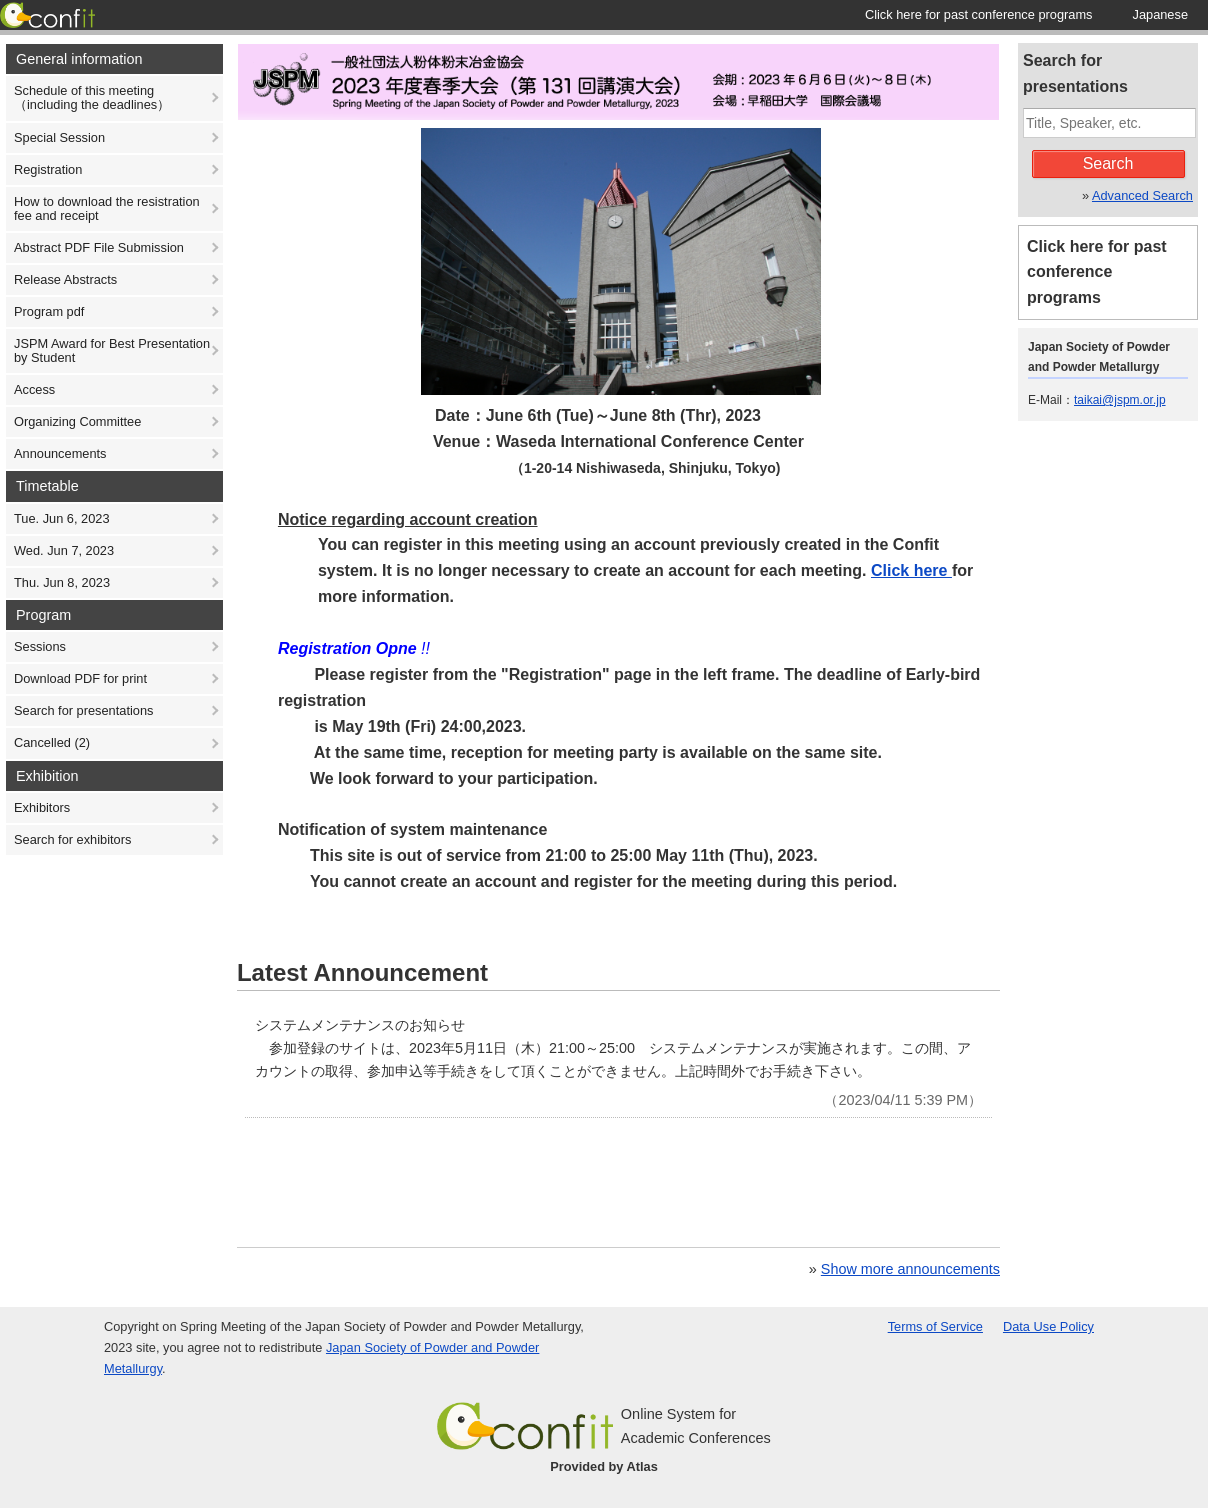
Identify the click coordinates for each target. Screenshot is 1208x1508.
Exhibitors (42, 807)
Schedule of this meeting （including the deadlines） (92, 97)
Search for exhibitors (72, 839)
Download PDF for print (80, 678)
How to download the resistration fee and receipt (107, 208)
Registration (48, 169)
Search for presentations (83, 710)
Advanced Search (1142, 195)
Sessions (40, 646)
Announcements (60, 453)
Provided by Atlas (604, 1466)
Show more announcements (910, 1269)
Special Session (59, 137)
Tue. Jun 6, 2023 (62, 518)
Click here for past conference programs (1097, 272)
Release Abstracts (65, 279)
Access (34, 389)
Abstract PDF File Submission (99, 247)
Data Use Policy (1048, 1326)
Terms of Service (935, 1326)
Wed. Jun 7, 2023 (64, 550)
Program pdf (49, 311)
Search (1108, 163)
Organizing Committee (77, 421)
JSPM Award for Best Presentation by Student (112, 350)
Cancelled (52, 742)
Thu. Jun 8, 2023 (62, 582)
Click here (911, 570)
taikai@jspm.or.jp (1120, 400)
